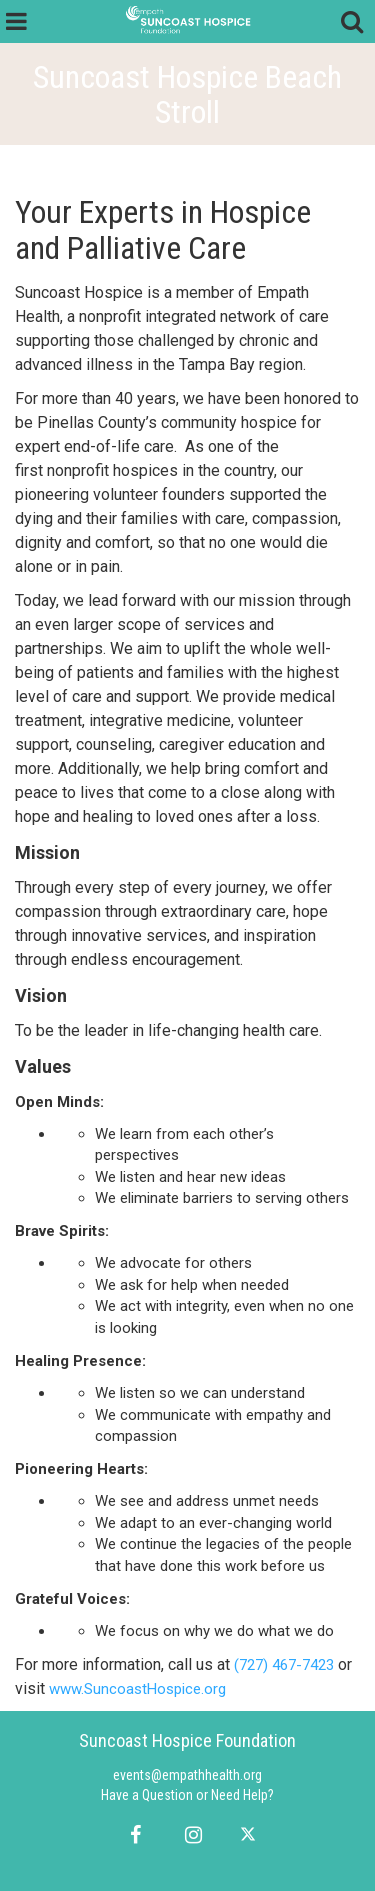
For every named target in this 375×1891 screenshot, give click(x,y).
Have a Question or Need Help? (187, 1795)
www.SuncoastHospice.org (137, 1689)
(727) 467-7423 (284, 1665)
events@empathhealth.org (187, 1775)
